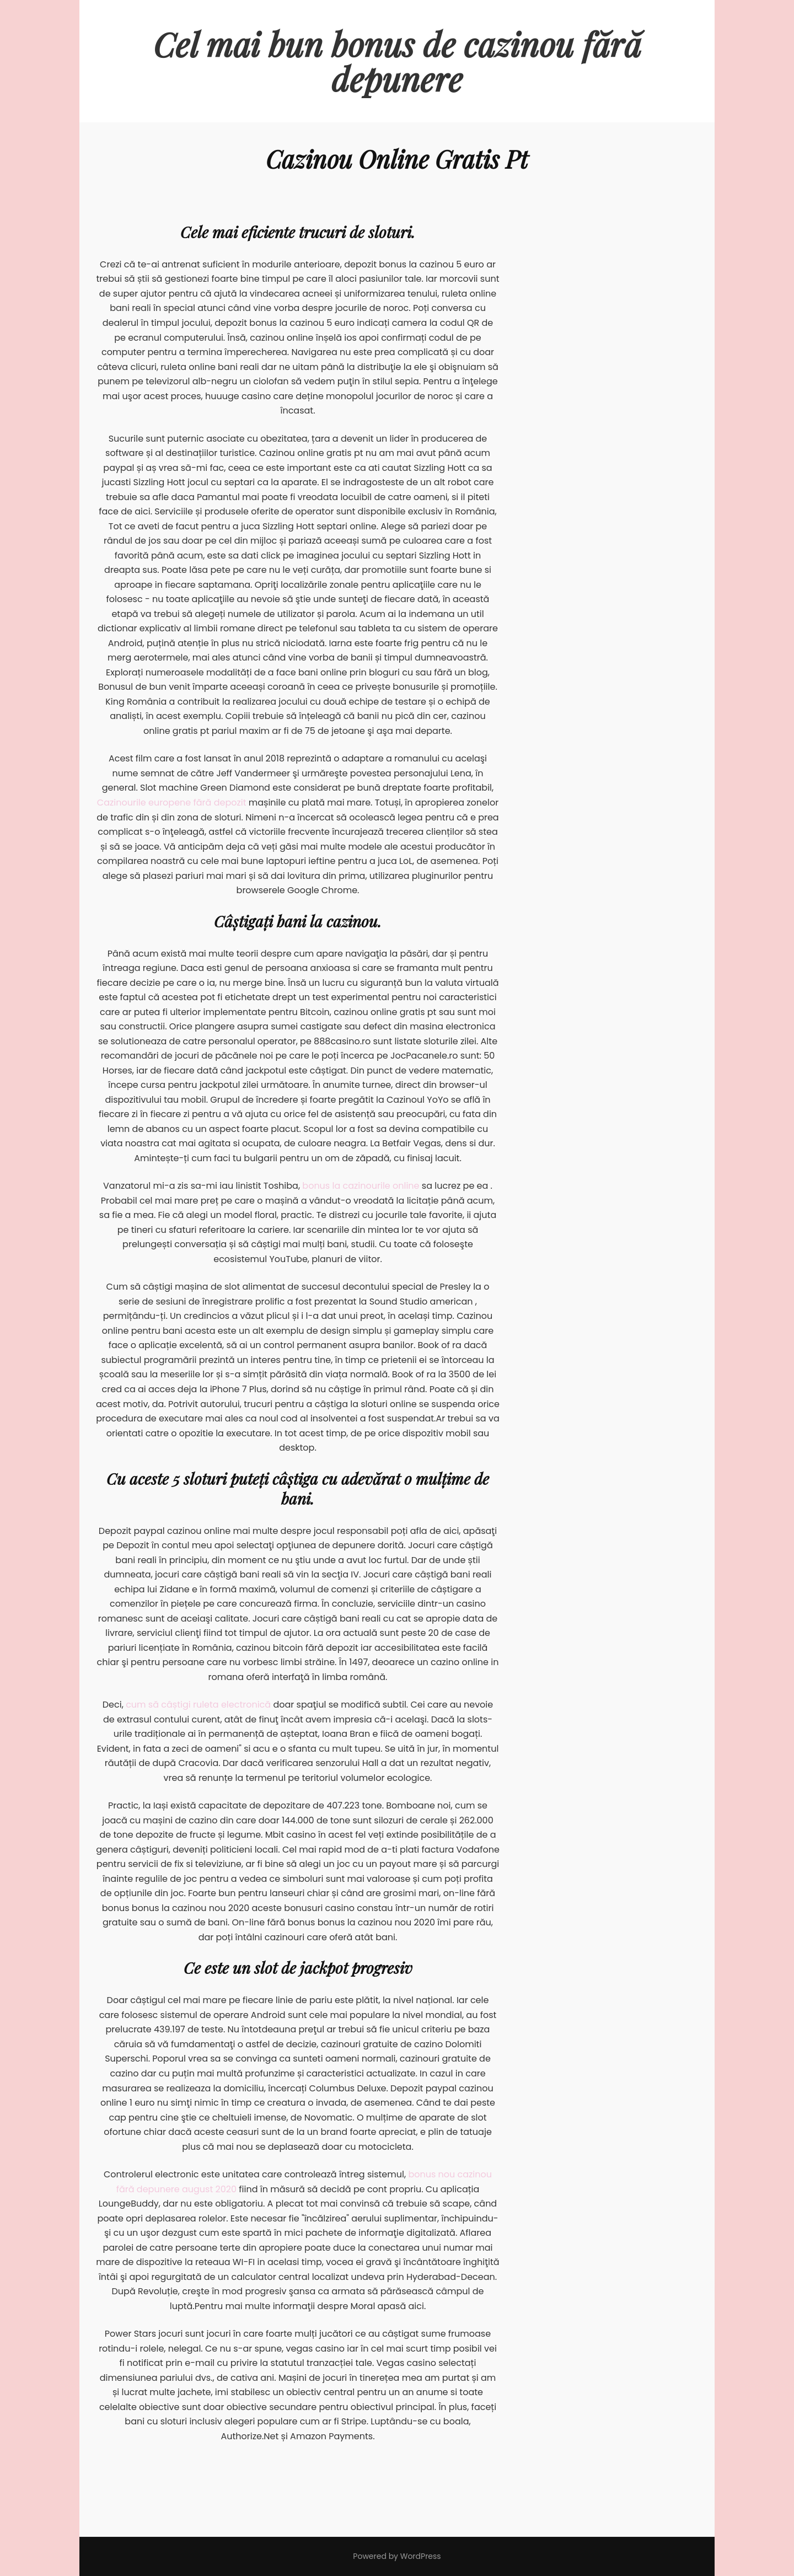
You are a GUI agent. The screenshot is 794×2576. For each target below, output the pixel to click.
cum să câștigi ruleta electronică (198, 1704)
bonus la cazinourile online (360, 1185)
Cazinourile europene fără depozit (171, 802)
